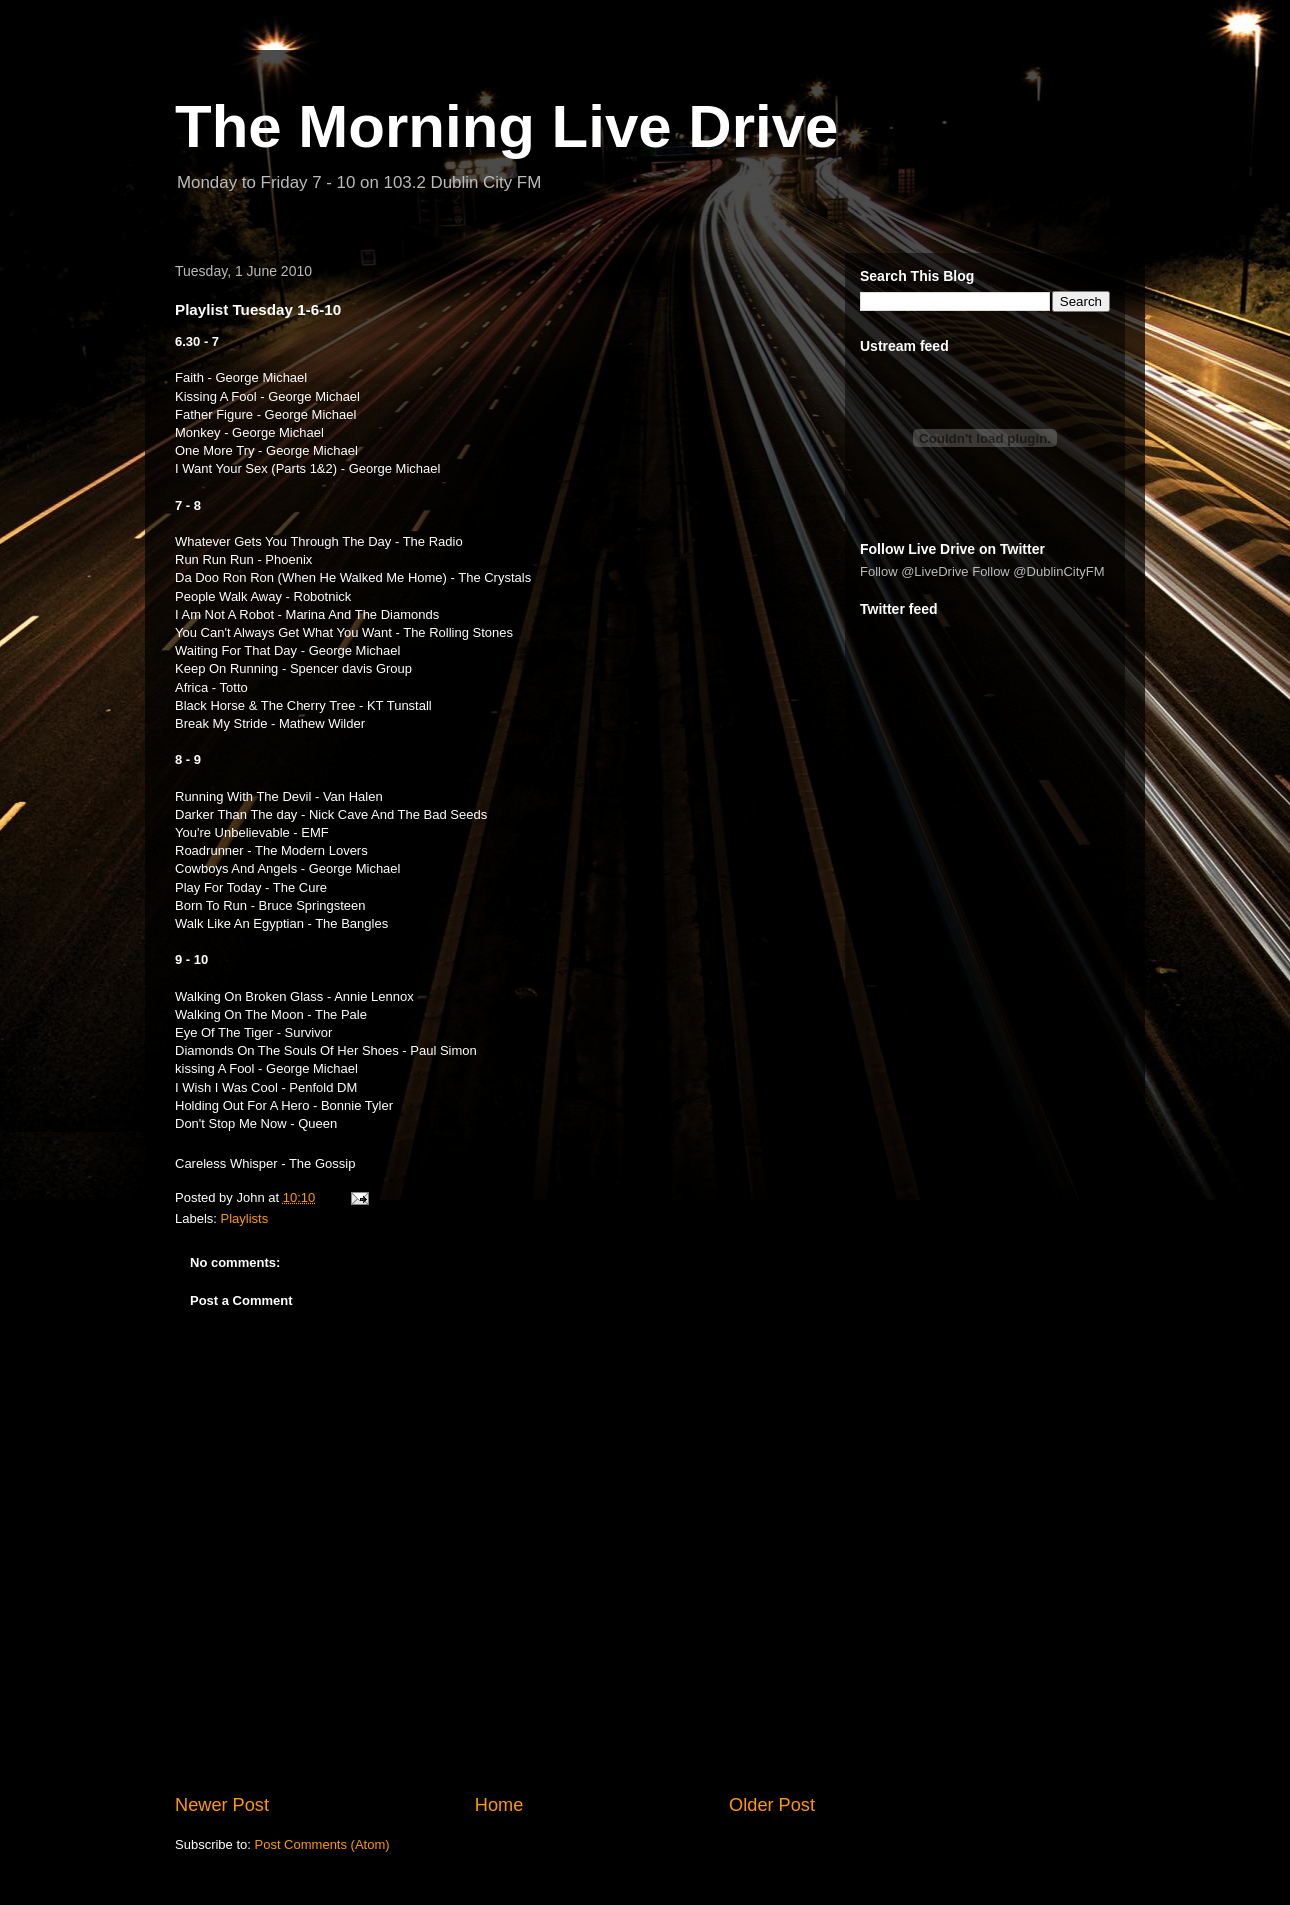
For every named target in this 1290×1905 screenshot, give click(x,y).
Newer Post (222, 1805)
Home (499, 1805)
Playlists (245, 1218)
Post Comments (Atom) (322, 1844)
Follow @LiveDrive (914, 571)
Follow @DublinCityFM (1038, 571)
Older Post (772, 1805)
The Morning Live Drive (506, 126)
